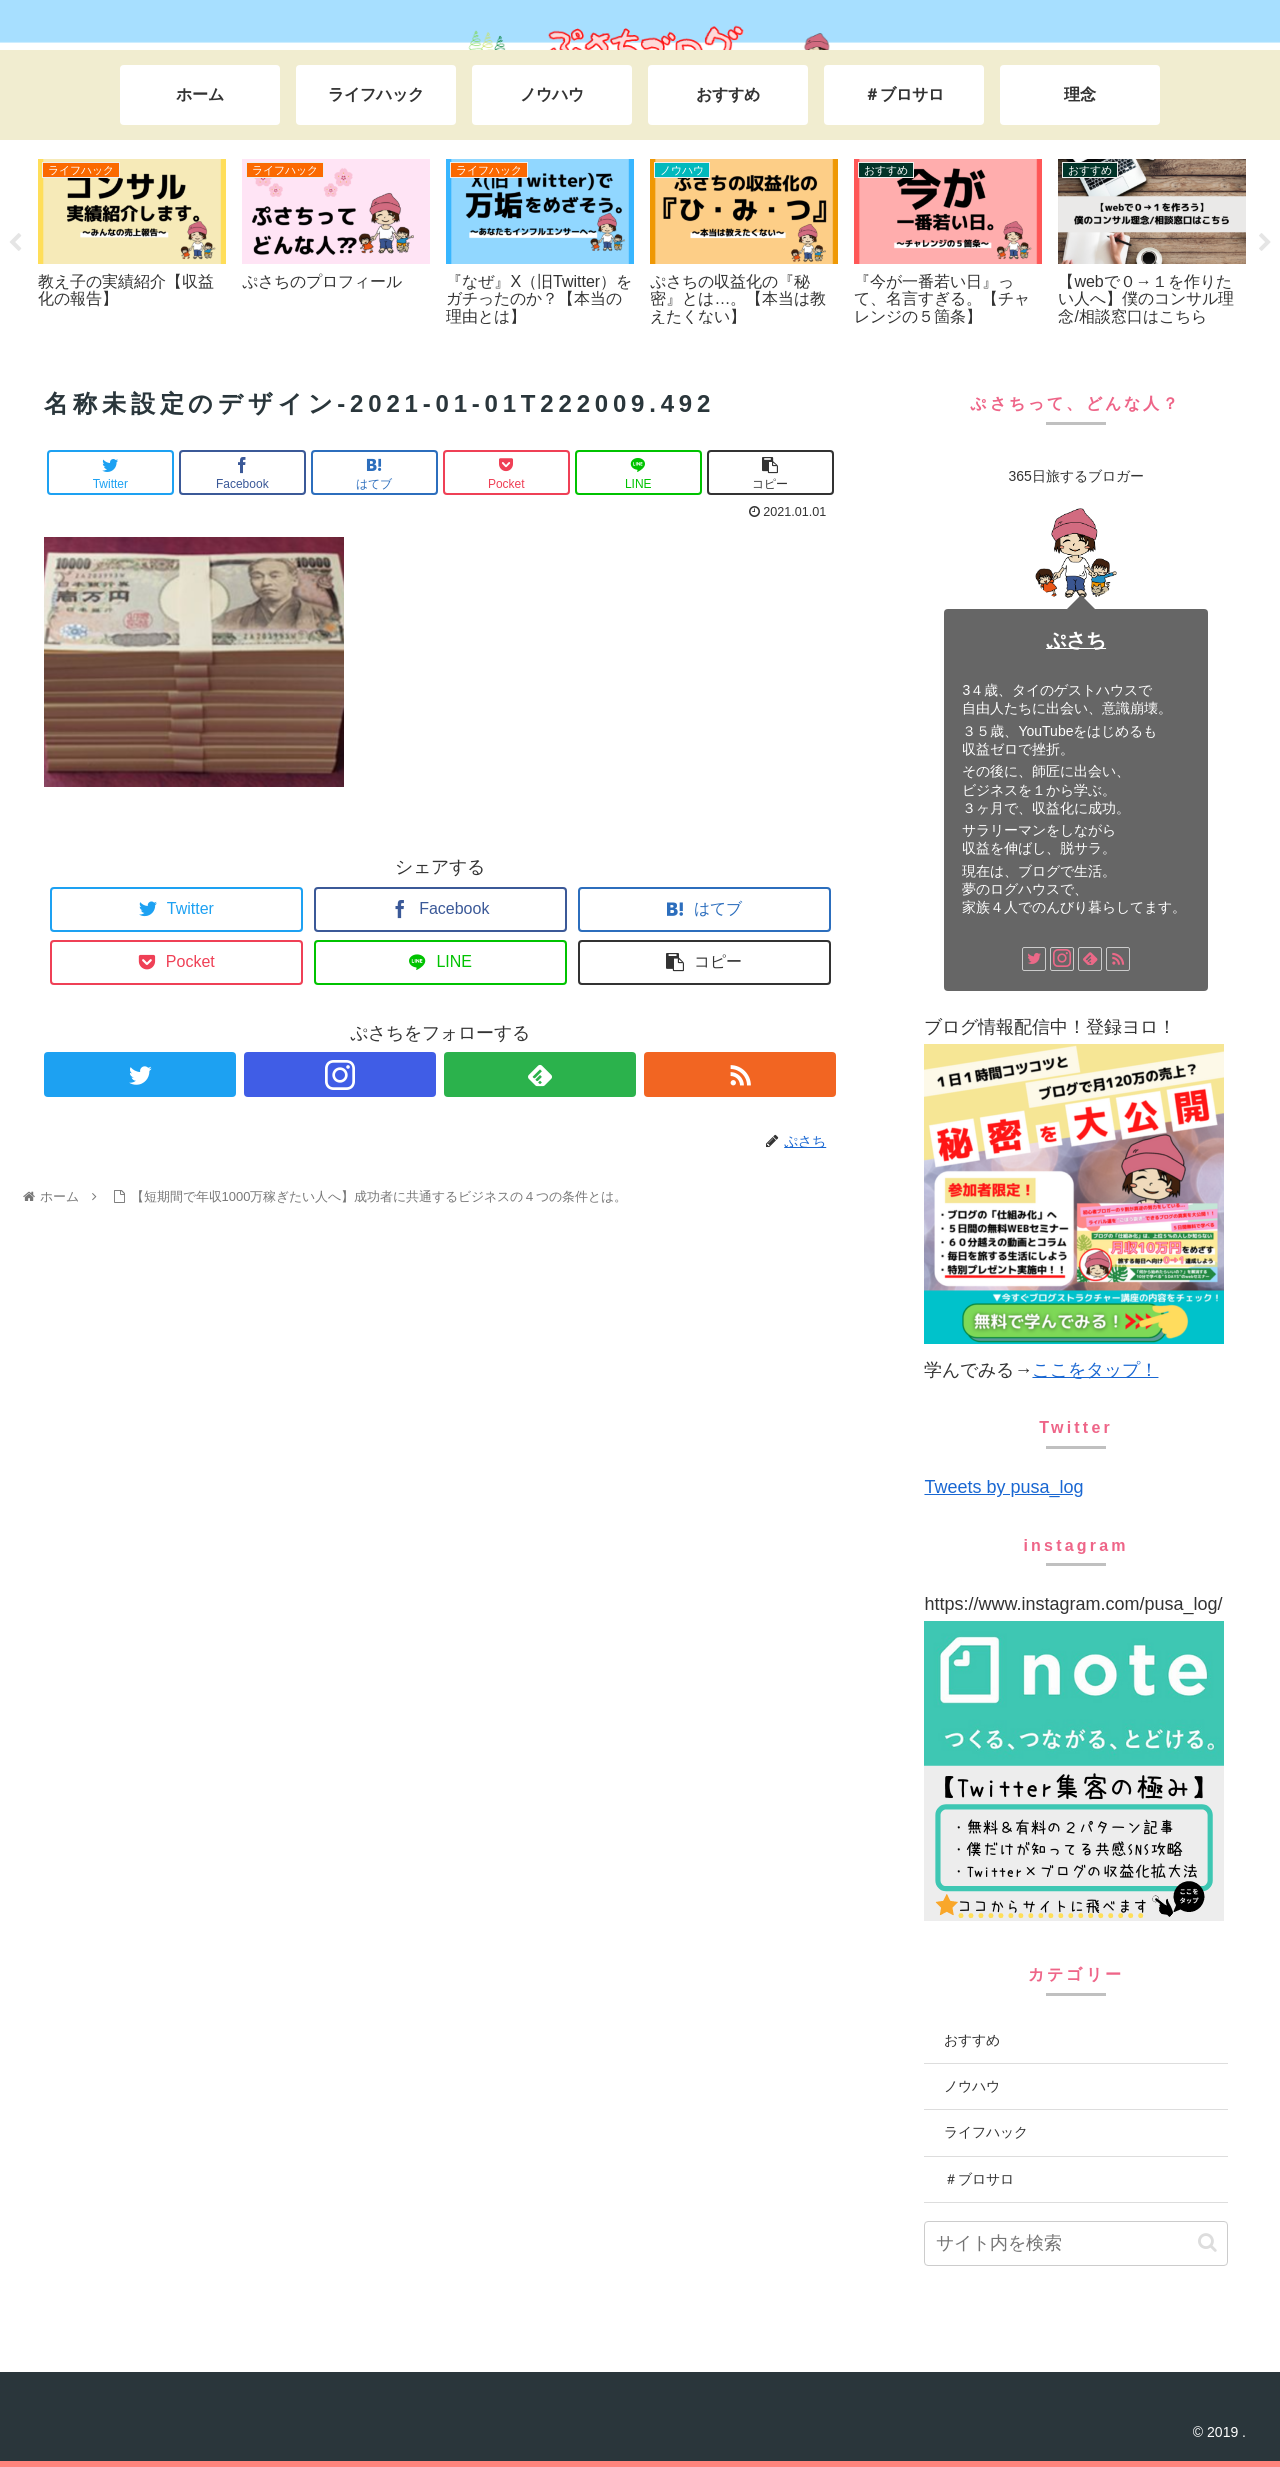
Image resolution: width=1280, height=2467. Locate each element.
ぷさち (1076, 640)
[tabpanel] (132, 239)
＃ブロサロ (979, 2179)
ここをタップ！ (1095, 1370)
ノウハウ (972, 2086)
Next (1265, 243)
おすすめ (972, 2040)
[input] (1075, 2243)
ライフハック (986, 2132)
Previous (15, 243)
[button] (1207, 2242)
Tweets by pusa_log (1003, 1487)
